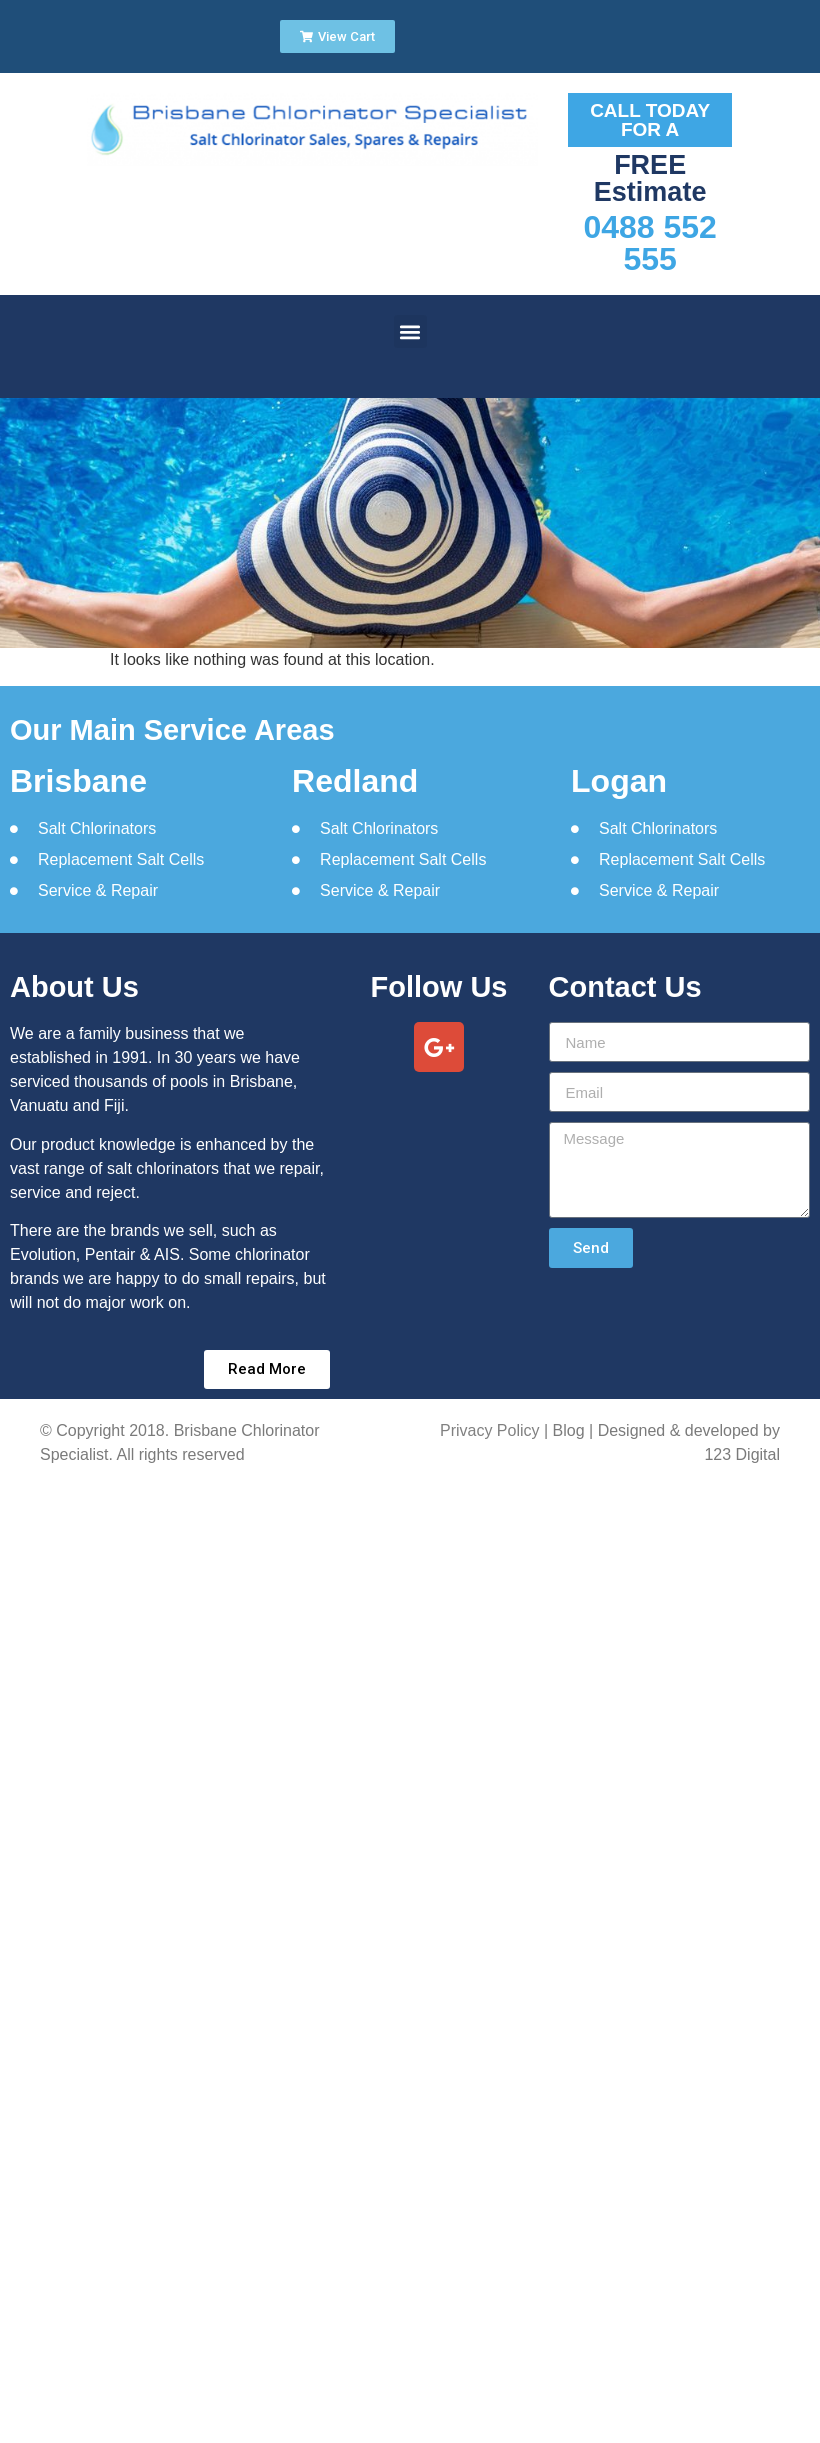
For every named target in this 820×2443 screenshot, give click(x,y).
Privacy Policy (490, 1430)
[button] (410, 331)
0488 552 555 (649, 243)
